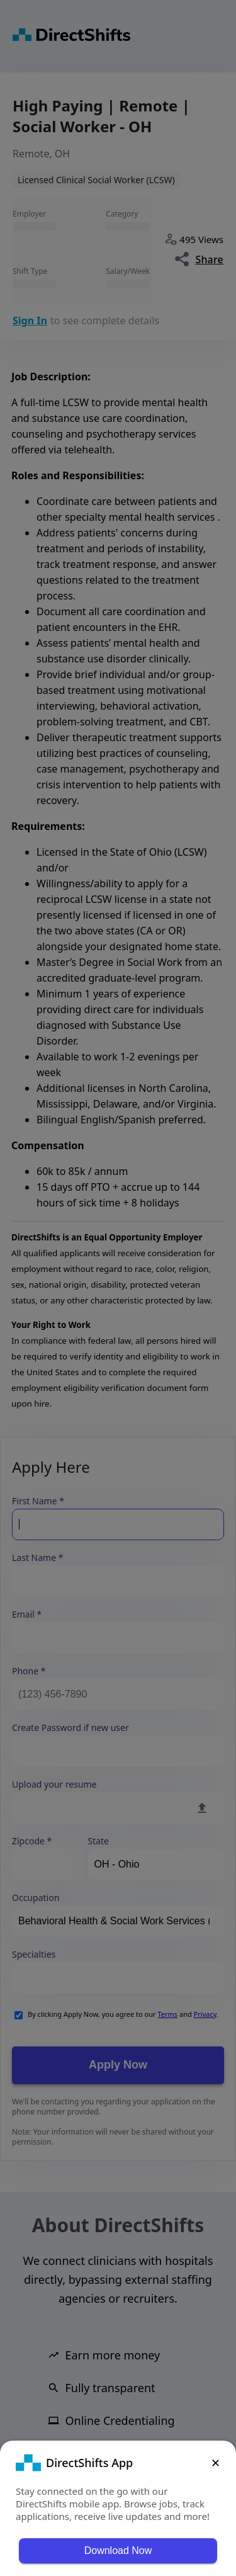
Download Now (118, 2550)
